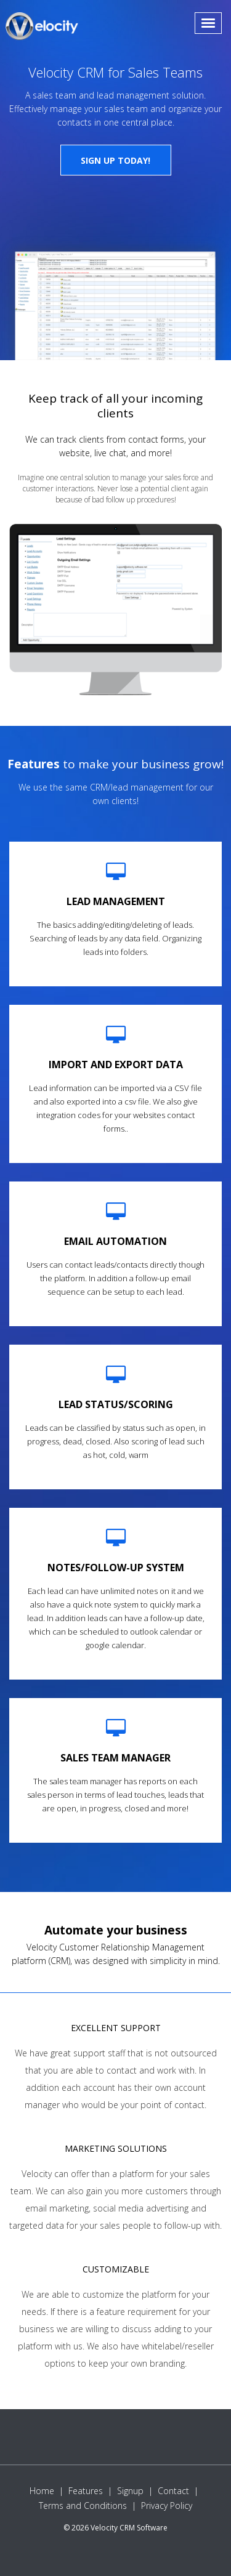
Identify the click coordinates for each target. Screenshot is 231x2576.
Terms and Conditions (83, 2505)
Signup (130, 2491)
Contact (173, 2491)
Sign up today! (115, 160)
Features (85, 2491)
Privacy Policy (166, 2505)
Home (42, 2491)
